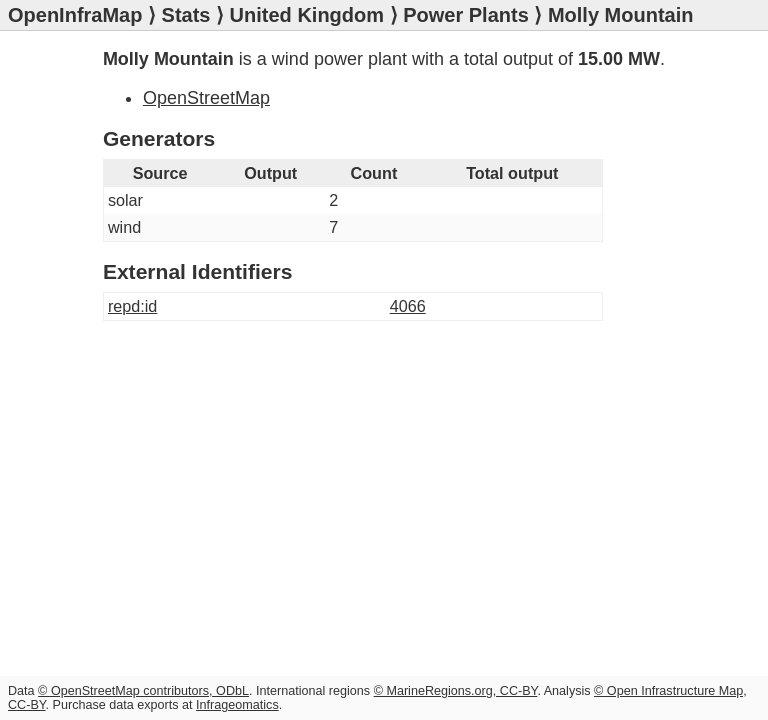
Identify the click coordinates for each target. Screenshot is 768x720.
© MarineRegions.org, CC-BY (456, 691)
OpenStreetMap (206, 98)
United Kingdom (307, 15)
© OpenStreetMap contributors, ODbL (143, 691)
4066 (408, 306)
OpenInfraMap (75, 15)
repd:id (133, 306)
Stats (186, 15)
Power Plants (466, 15)
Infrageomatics (237, 705)
